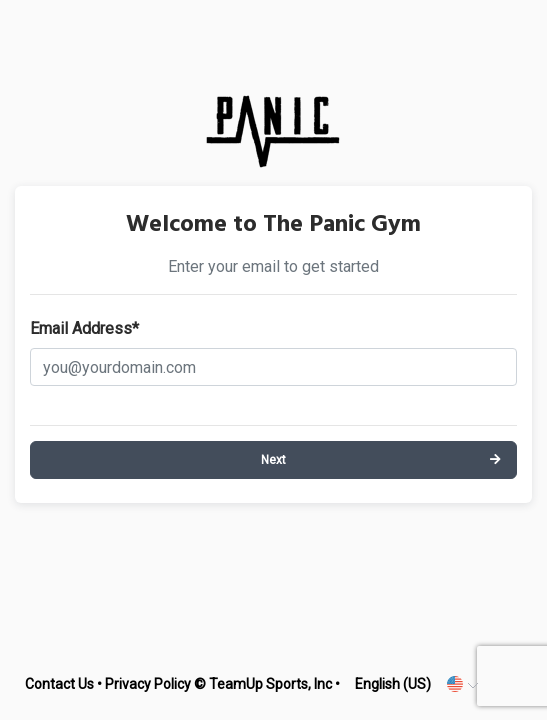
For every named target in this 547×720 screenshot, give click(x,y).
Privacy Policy (148, 684)
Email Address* (84, 328)
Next (273, 460)
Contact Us (59, 684)
